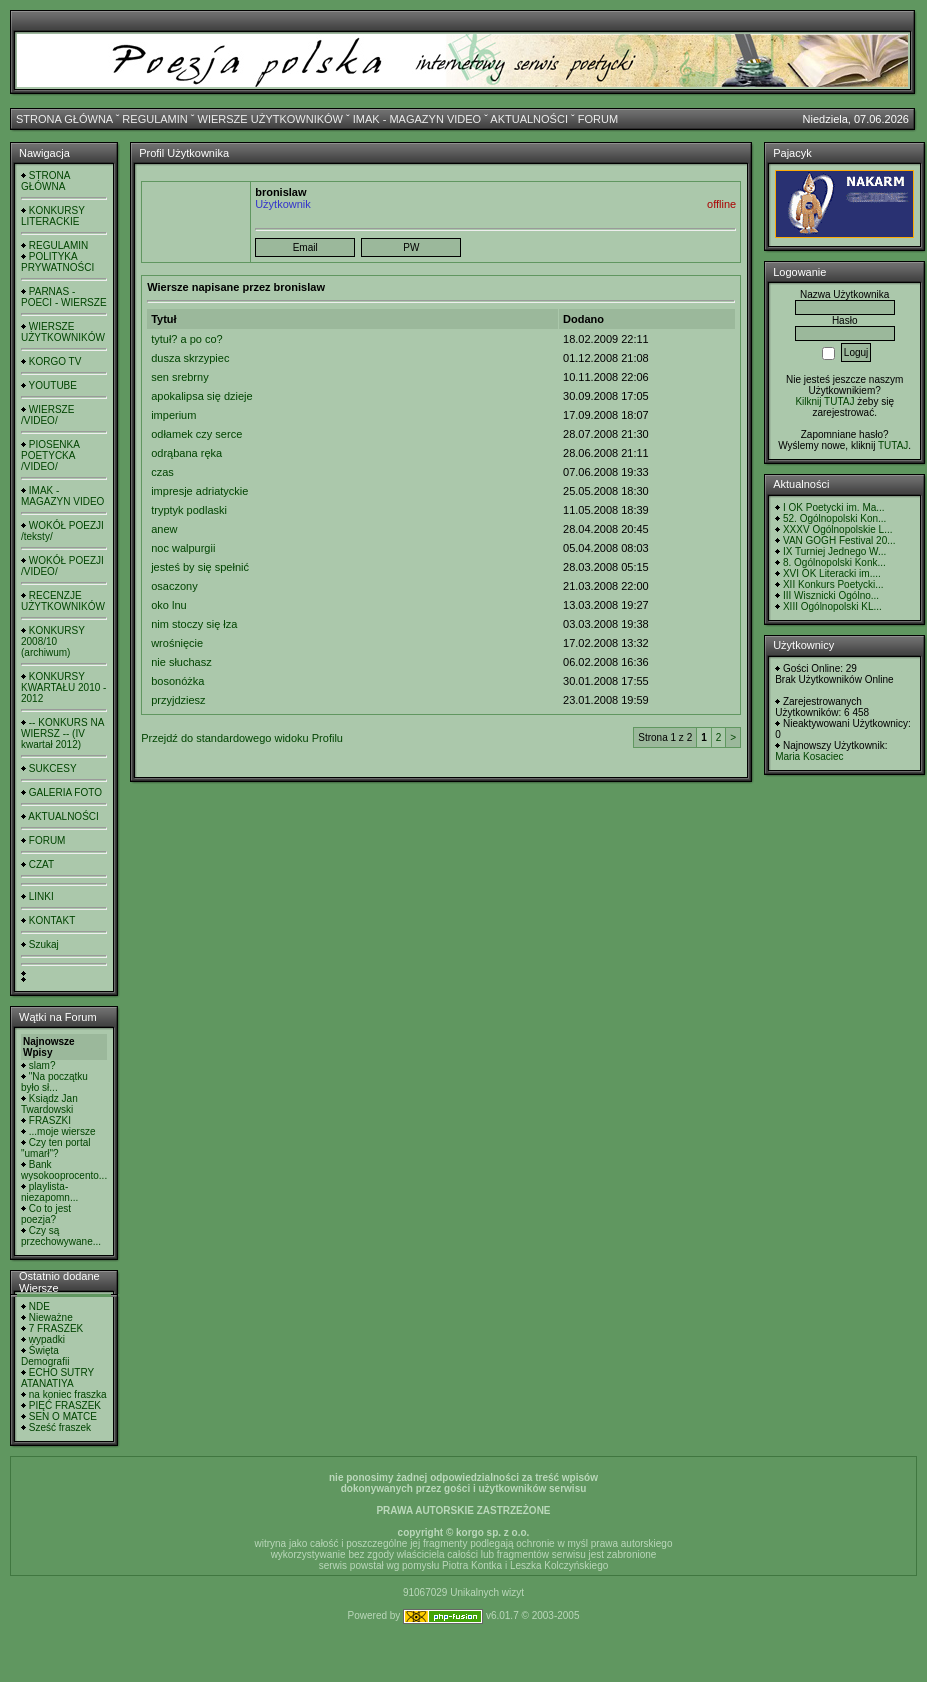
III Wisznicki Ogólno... (831, 595)
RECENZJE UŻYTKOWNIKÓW (63, 601)
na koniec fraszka (68, 1394)
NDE (39, 1306)
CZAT (41, 864)
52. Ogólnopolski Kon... (834, 518)
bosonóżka (177, 681)
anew (164, 529)
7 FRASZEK (56, 1328)
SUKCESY (53, 768)
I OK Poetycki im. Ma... (834, 507)
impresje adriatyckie (199, 491)
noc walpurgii (183, 548)
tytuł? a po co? (187, 339)
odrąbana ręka (186, 453)
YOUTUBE (53, 385)
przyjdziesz (178, 700)
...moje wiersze (62, 1131)
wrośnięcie (177, 643)
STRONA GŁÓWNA (64, 119)
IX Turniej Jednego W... (834, 551)
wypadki (47, 1339)
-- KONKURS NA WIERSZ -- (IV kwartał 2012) (62, 733)
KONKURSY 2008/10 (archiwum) (53, 641)
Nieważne (51, 1317)
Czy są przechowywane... (61, 1236)
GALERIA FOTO (65, 792)
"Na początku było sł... (54, 1082)
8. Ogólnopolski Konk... (834, 562)
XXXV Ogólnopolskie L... (838, 529)
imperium (173, 415)
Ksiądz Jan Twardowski (49, 1104)
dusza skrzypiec (190, 358)
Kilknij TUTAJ (824, 401)
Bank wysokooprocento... (64, 1170)
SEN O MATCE (63, 1416)
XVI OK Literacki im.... (832, 573)
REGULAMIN (154, 119)
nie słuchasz (181, 662)
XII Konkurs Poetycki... (833, 584)
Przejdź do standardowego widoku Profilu (242, 738)
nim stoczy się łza (194, 624)
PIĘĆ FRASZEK (65, 1405)
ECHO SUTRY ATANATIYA (57, 1378)
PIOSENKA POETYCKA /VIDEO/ (50, 455)
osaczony (174, 586)
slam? (42, 1065)
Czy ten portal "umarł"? (55, 1148)
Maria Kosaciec (809, 756)
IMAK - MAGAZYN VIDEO (417, 119)
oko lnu (168, 605)
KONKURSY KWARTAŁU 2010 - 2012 (63, 687)
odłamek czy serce (196, 434)
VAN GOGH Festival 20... (839, 540)
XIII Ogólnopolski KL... (832, 606)
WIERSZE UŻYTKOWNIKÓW (270, 119)
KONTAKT (52, 920)
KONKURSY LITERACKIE (53, 216)
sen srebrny (179, 377)
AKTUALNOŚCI (529, 119)
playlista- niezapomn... (49, 1192)
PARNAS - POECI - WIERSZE (64, 297)
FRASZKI (50, 1120)
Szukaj (44, 944)
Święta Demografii (45, 1356)
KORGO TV (55, 361)
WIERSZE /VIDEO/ (47, 415)
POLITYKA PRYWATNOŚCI (57, 262)
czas (162, 472)
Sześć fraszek (60, 1427)
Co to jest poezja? (46, 1214)
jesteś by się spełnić (200, 567)
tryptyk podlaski (189, 510)
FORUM (598, 119)
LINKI (41, 896)
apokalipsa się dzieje (202, 396)
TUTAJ (893, 445)
